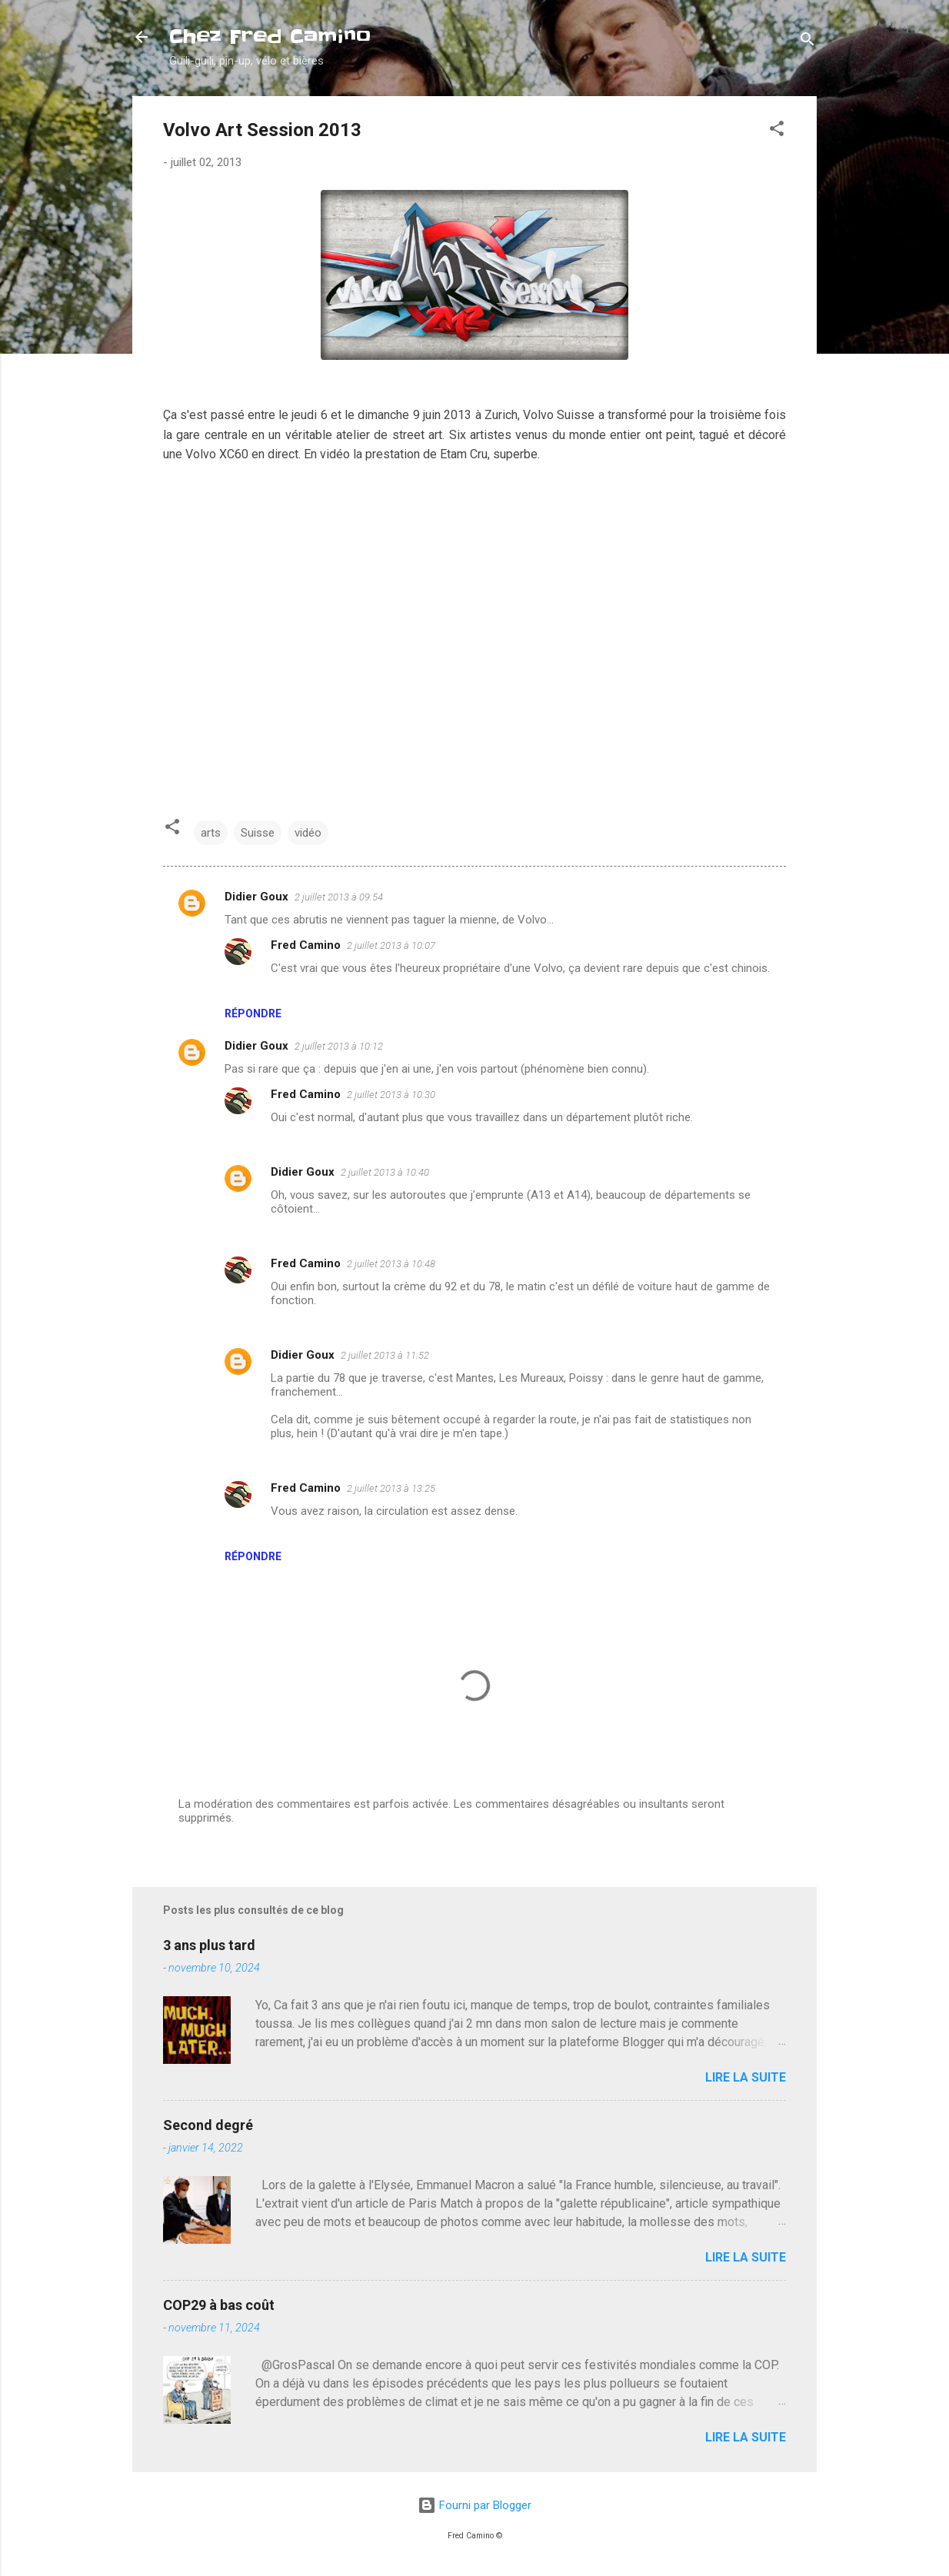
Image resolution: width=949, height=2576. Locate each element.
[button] (777, 131)
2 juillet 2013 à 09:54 (339, 897)
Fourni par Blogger (474, 2505)
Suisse (258, 833)
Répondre (253, 1013)
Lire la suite (745, 2077)
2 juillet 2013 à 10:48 (391, 1264)
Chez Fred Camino (270, 36)
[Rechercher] (807, 41)
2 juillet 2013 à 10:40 (385, 1172)
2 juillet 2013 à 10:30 (391, 1094)
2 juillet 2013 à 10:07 (391, 945)
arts (211, 833)
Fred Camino (306, 945)
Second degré (208, 2125)
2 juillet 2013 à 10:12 (339, 1046)
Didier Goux (256, 897)
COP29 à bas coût (219, 2305)
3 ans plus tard (209, 1945)
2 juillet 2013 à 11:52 (385, 1355)
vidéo (308, 833)
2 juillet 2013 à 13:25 (391, 1488)
